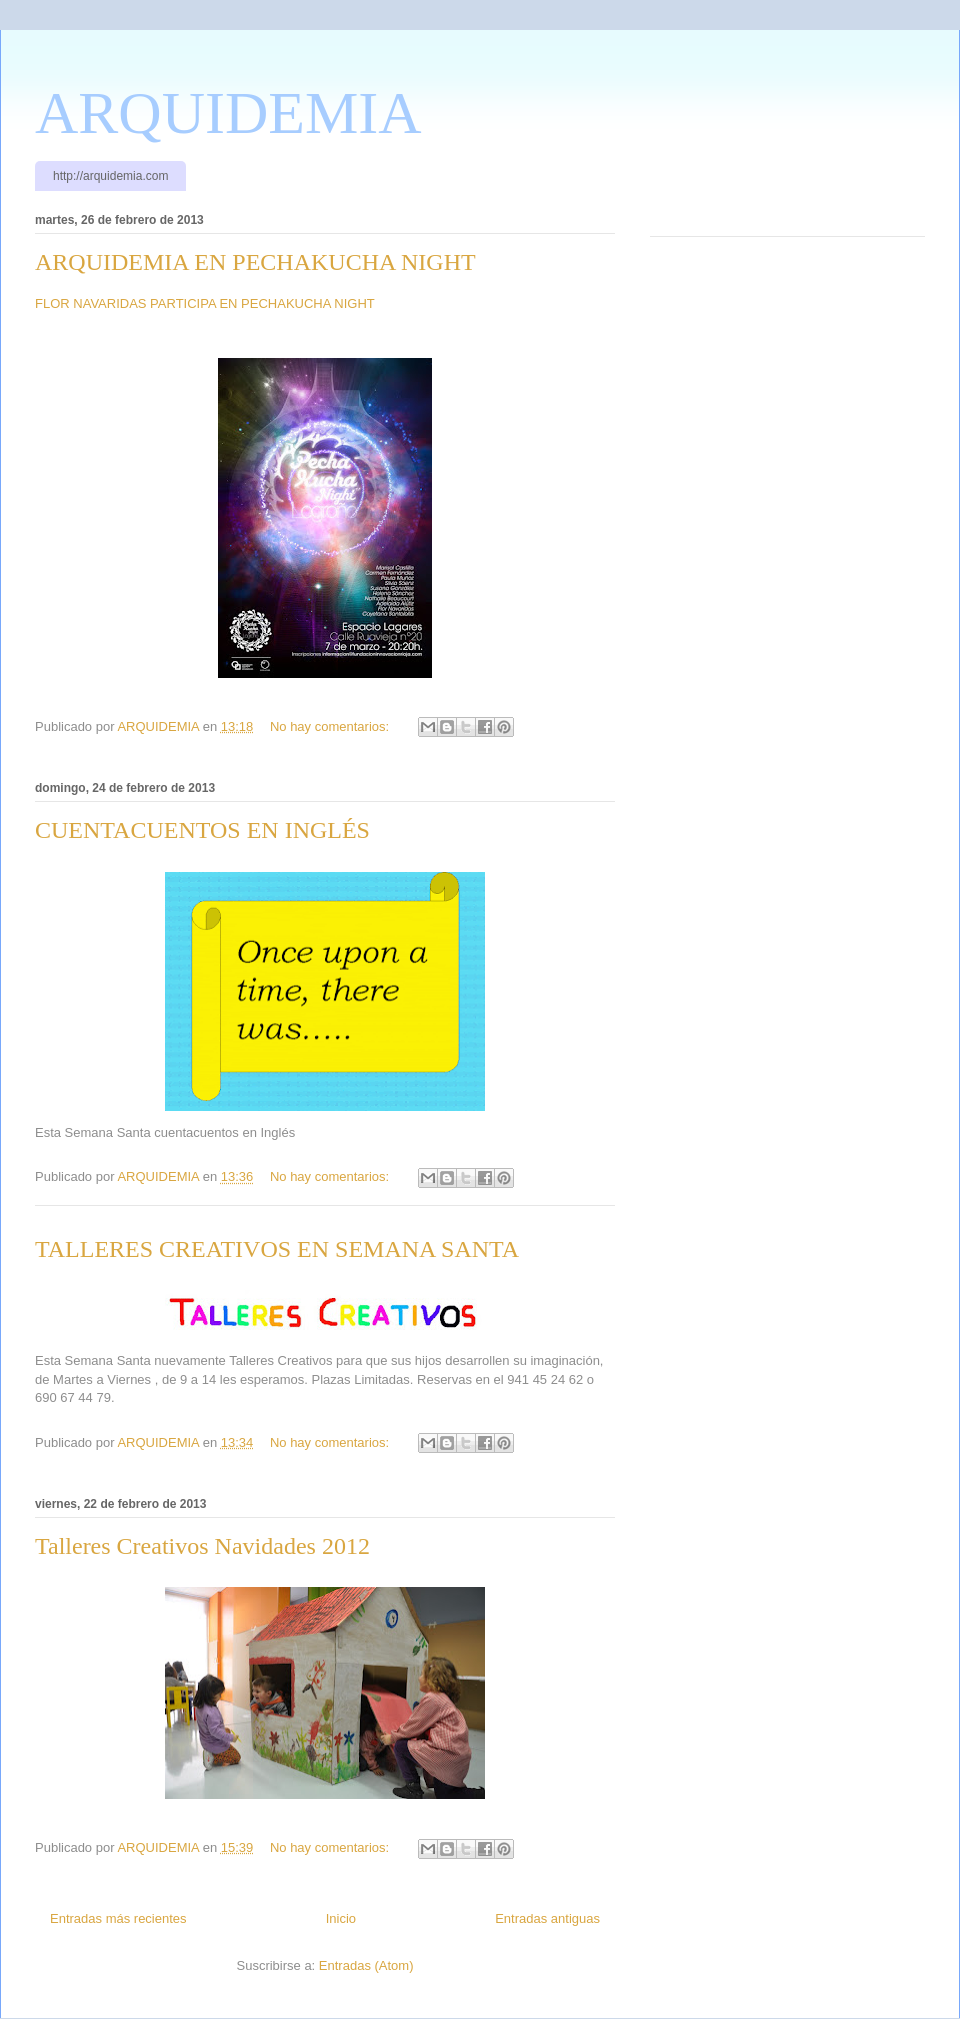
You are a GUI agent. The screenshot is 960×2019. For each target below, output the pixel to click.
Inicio (341, 1918)
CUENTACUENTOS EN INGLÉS (202, 830)
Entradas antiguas (547, 1918)
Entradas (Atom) (366, 1965)
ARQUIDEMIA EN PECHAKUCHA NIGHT (255, 262)
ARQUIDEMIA (228, 113)
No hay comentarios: (331, 726)
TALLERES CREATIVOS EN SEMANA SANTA (277, 1249)
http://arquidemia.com (110, 176)
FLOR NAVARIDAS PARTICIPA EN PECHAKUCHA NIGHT (205, 303)
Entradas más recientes (118, 1918)
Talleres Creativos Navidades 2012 (202, 1546)
